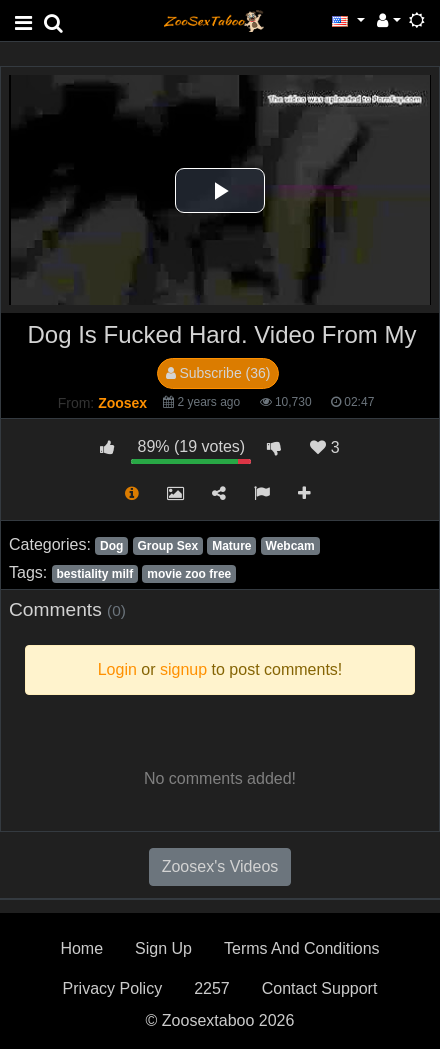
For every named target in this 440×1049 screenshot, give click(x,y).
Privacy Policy (113, 988)
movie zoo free (189, 574)
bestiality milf (94, 574)
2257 (212, 988)
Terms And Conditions (302, 948)
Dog (111, 546)
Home (81, 948)
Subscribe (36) (218, 373)
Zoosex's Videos (220, 866)
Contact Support (320, 988)
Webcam (290, 546)
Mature (231, 546)
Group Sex (167, 546)
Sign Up (163, 948)
